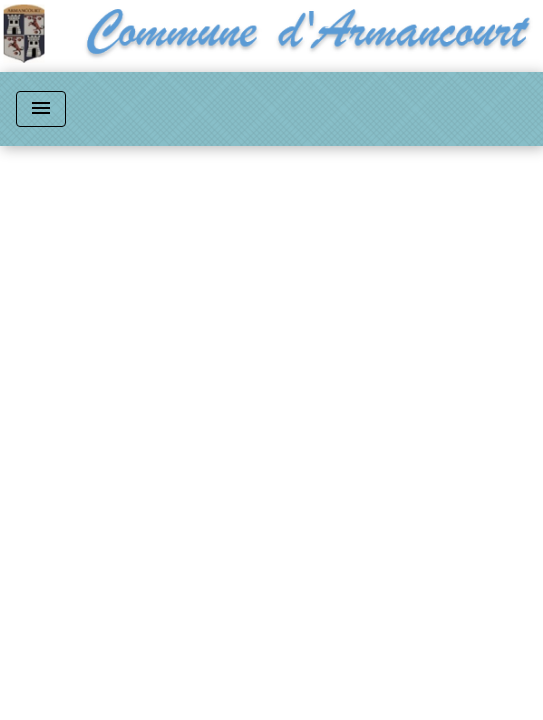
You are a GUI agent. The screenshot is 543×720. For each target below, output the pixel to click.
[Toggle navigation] (41, 109)
